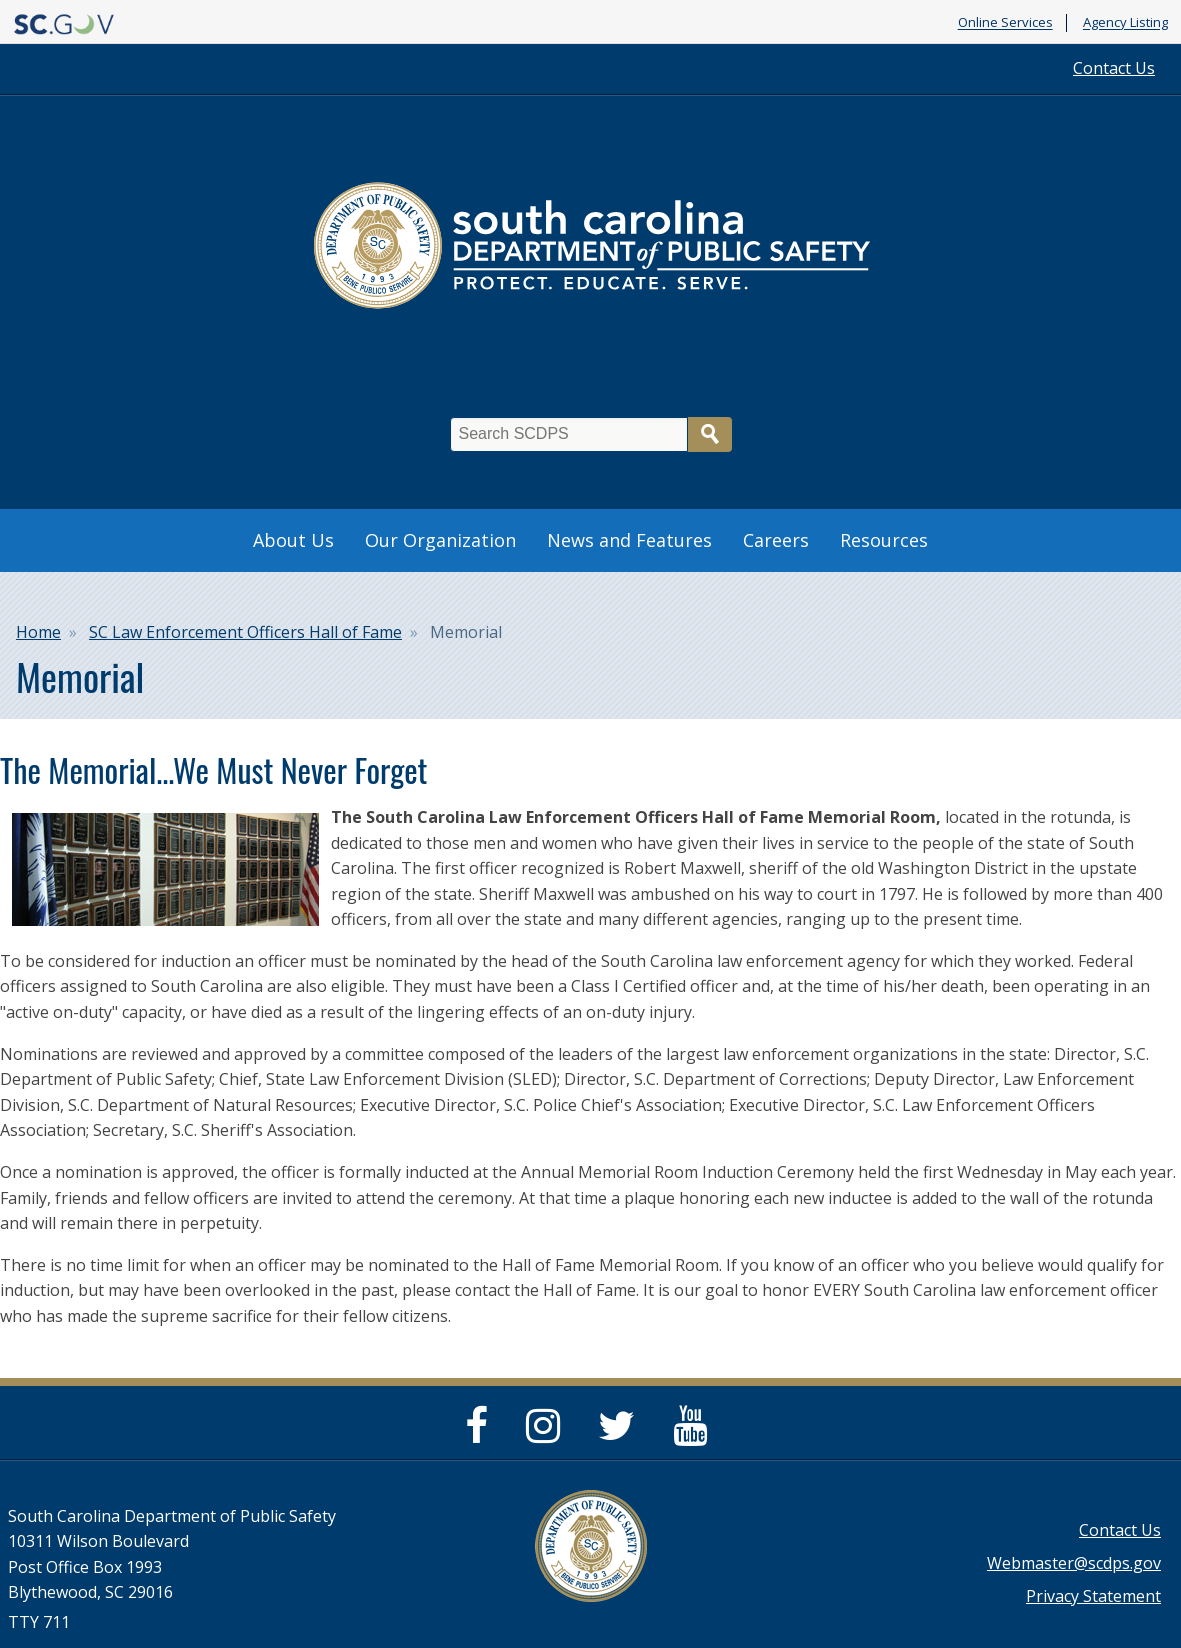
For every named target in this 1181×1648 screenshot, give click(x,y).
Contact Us (1114, 68)
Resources (884, 540)
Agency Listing (1125, 23)
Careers (776, 540)
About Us (293, 540)
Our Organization (440, 540)
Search (710, 434)
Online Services (1005, 23)
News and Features (629, 540)
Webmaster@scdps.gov (1074, 1563)
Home (38, 632)
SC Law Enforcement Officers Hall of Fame (245, 632)
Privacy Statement (1093, 1596)
